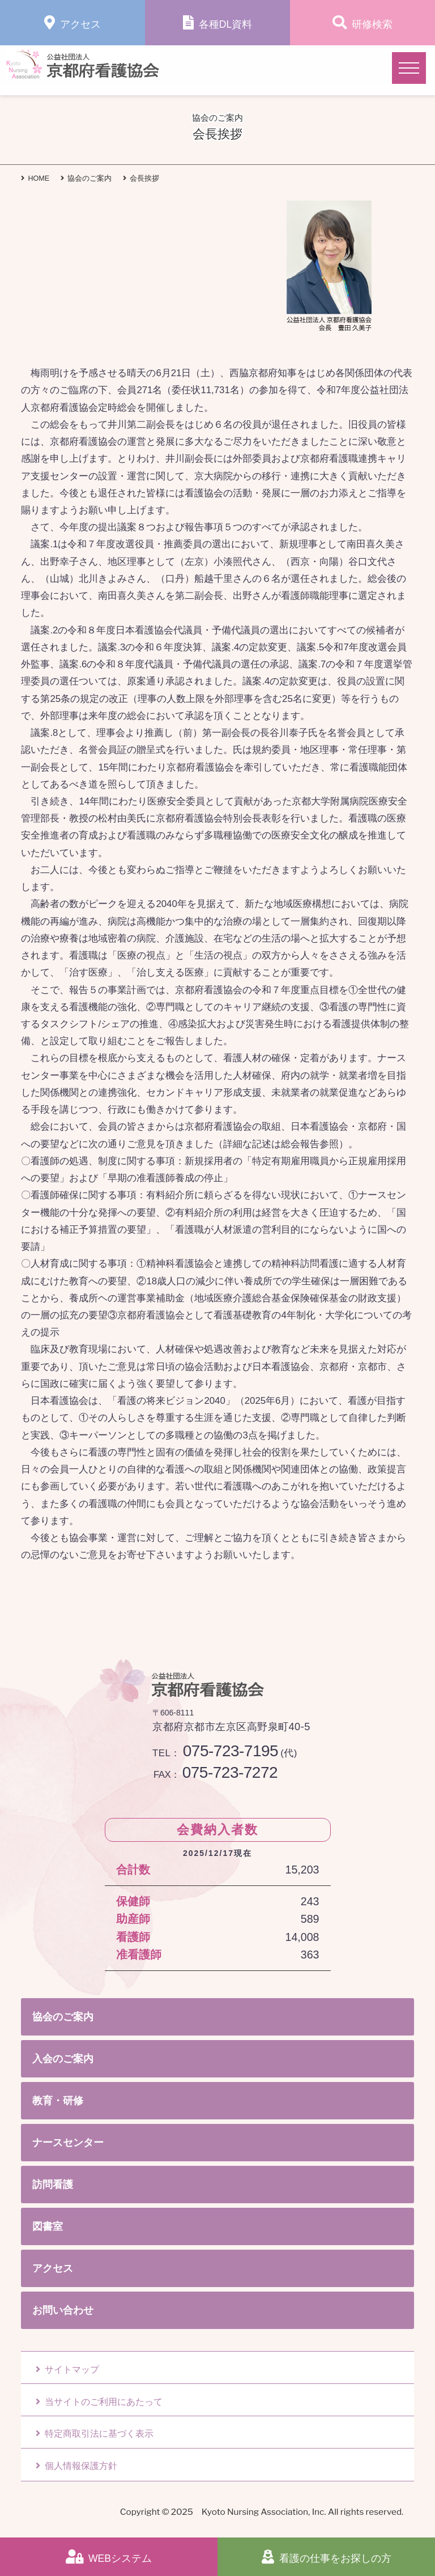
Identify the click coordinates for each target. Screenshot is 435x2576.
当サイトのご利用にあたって (99, 2402)
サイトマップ (67, 2369)
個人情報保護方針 (76, 2466)
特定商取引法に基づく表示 (94, 2433)
